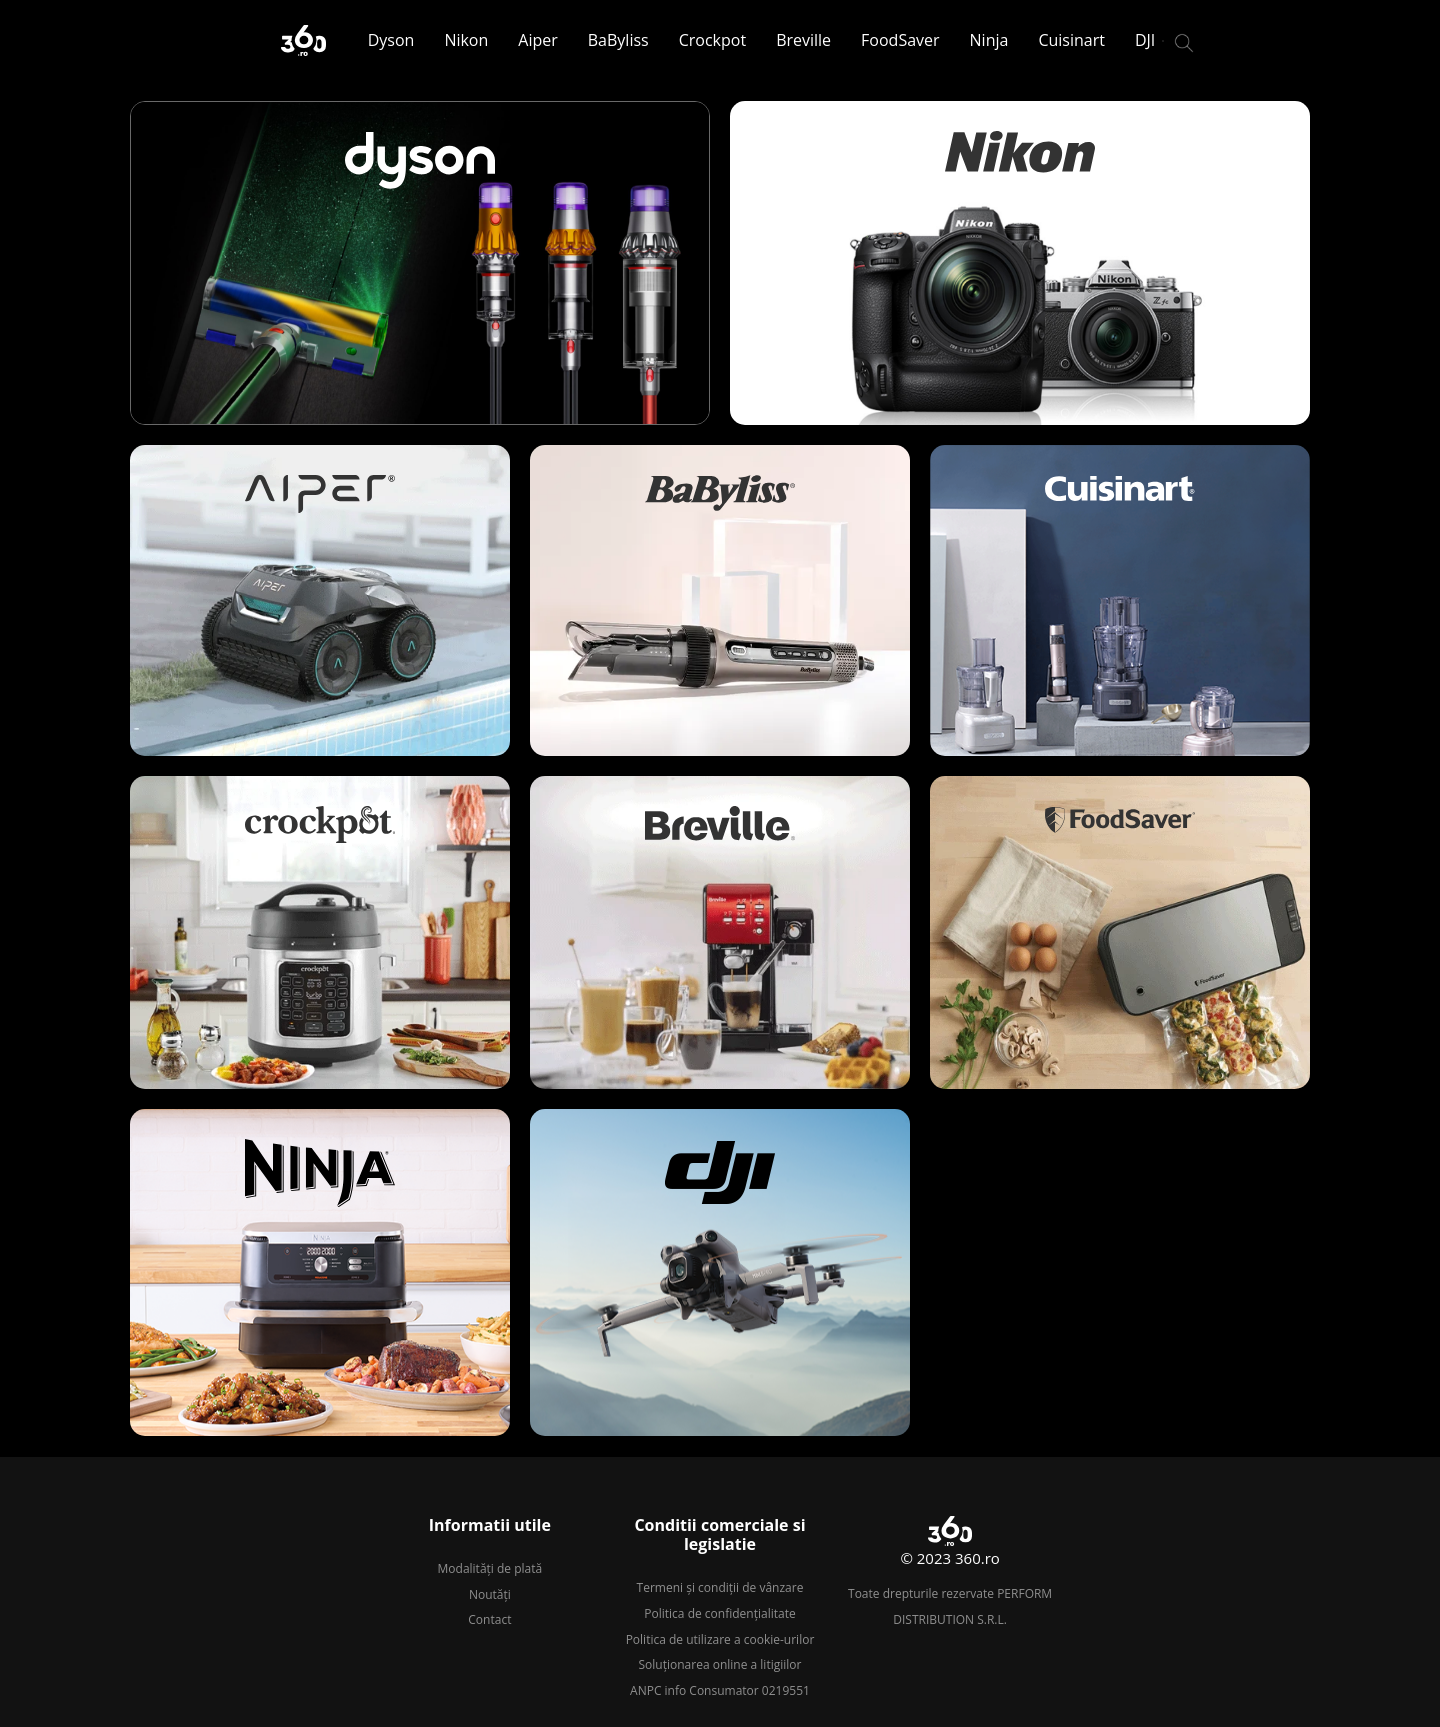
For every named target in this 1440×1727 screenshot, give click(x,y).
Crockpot (712, 40)
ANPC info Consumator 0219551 (720, 1690)
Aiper (537, 40)
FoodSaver (900, 40)
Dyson (391, 40)
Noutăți (490, 1594)
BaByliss (618, 40)
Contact (489, 1619)
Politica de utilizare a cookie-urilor (720, 1639)
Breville (803, 40)
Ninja (989, 40)
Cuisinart (1071, 40)
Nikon (466, 40)
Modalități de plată (490, 1568)
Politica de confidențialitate (719, 1613)
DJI (1145, 40)
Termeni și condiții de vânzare (720, 1587)
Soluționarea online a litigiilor (720, 1664)
